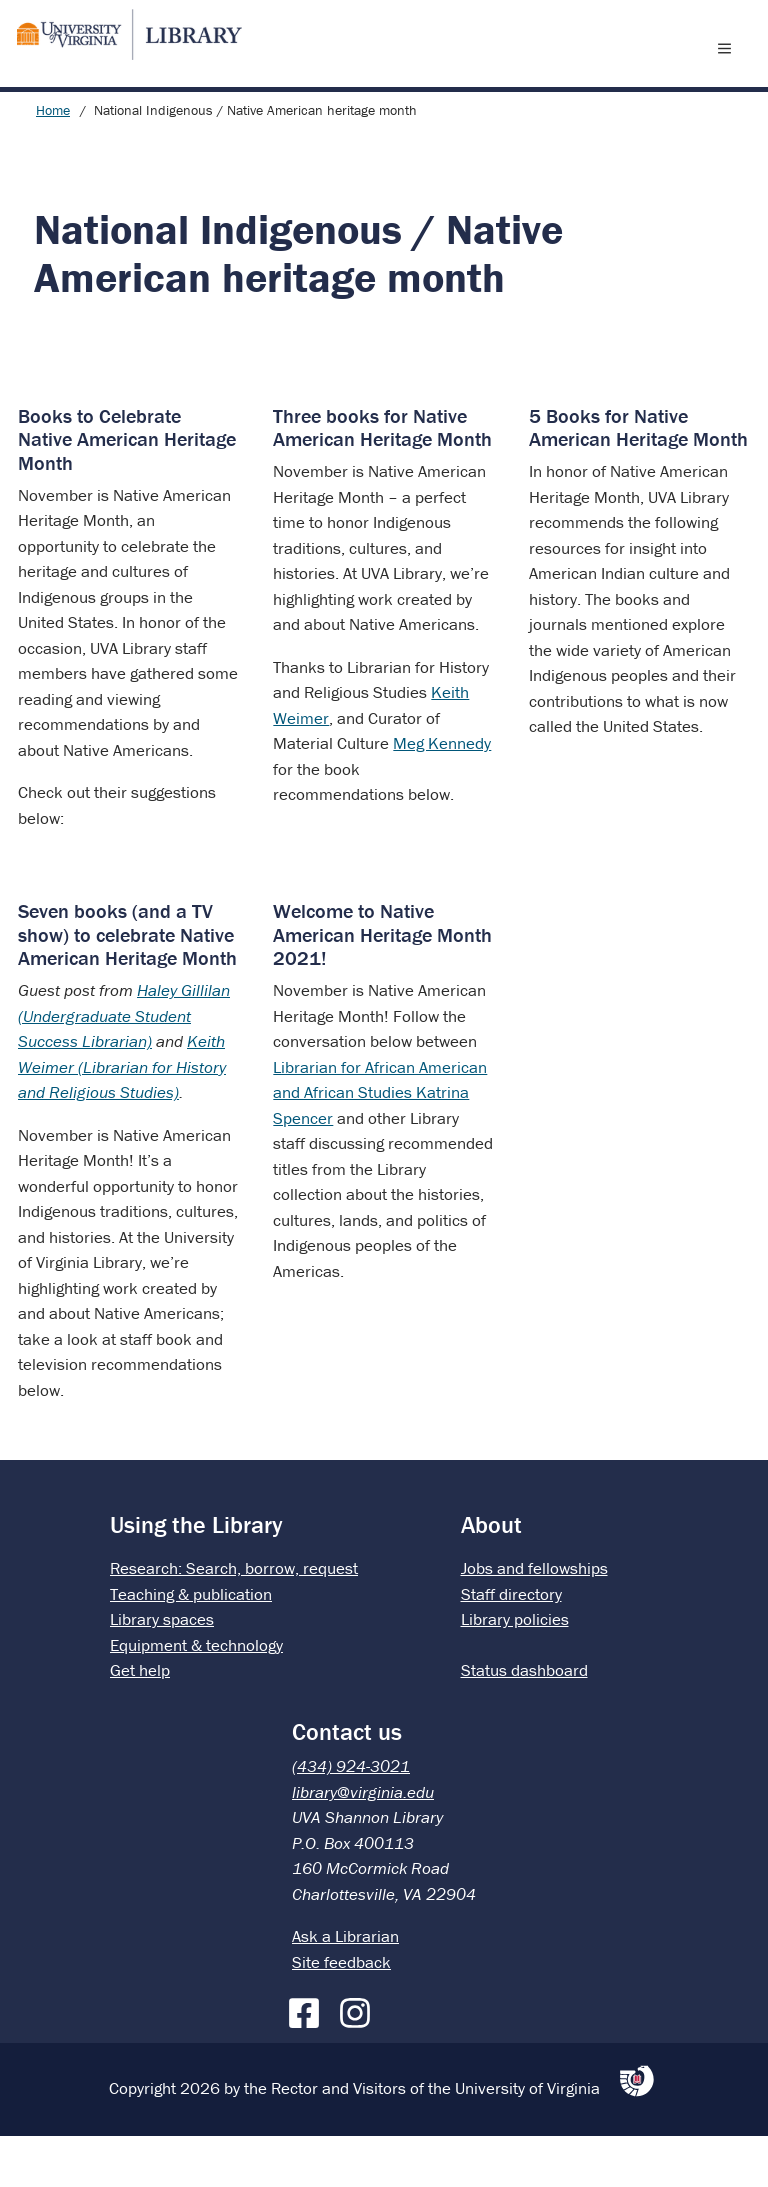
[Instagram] (360, 2060)
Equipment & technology (196, 1696)
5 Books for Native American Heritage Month (638, 478)
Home (53, 161)
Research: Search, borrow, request (234, 1619)
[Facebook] (309, 2060)
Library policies (515, 1670)
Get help (140, 1721)
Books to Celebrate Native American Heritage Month (127, 490)
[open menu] (729, 73)
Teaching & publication (191, 1645)
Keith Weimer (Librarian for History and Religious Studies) (122, 1117)
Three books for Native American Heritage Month (382, 478)
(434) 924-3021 (351, 1817)
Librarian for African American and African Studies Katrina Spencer (380, 1143)
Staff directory (511, 1645)
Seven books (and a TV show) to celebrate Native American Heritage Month (127, 985)
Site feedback (341, 2013)
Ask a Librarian (345, 1987)
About (491, 1575)
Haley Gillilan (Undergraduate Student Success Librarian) (124, 1066)
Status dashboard (524, 1721)
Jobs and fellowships (534, 1619)
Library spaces (162, 1670)
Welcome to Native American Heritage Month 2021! (382, 985)
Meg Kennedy (442, 794)
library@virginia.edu (363, 1843)
